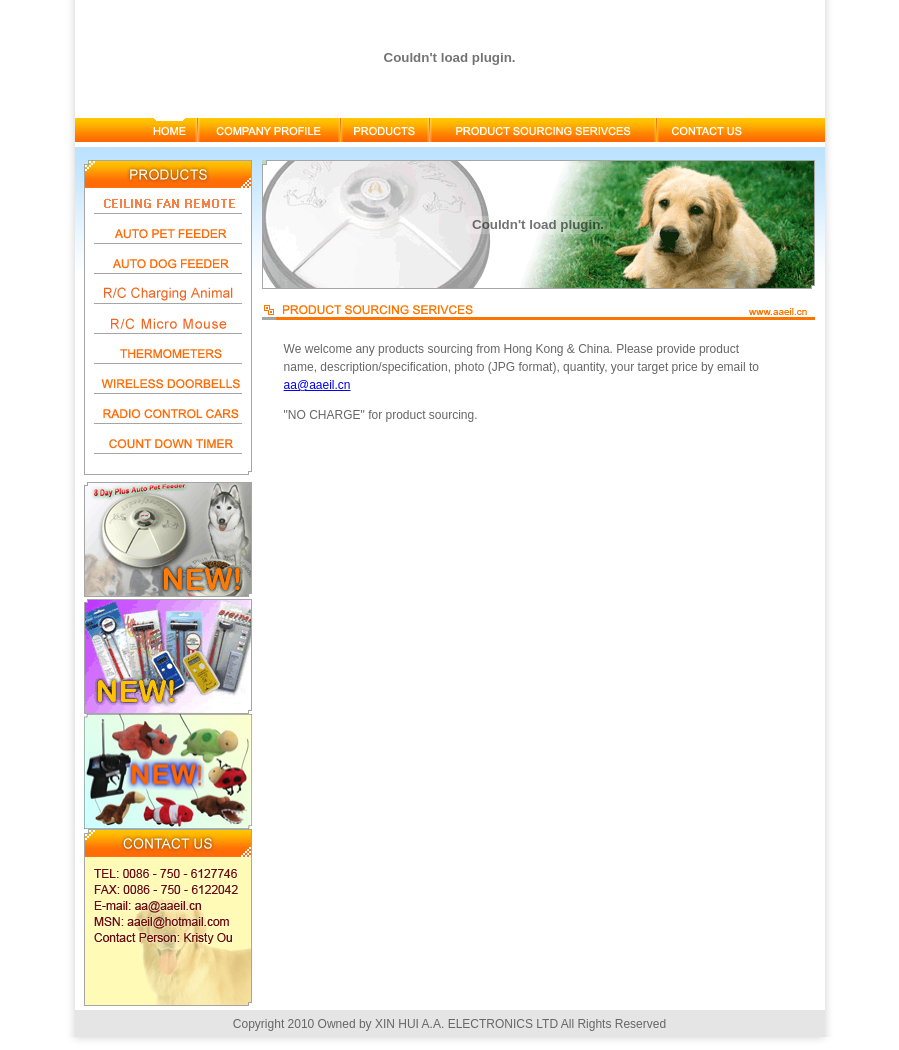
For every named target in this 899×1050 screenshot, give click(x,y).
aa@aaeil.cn (317, 385)
